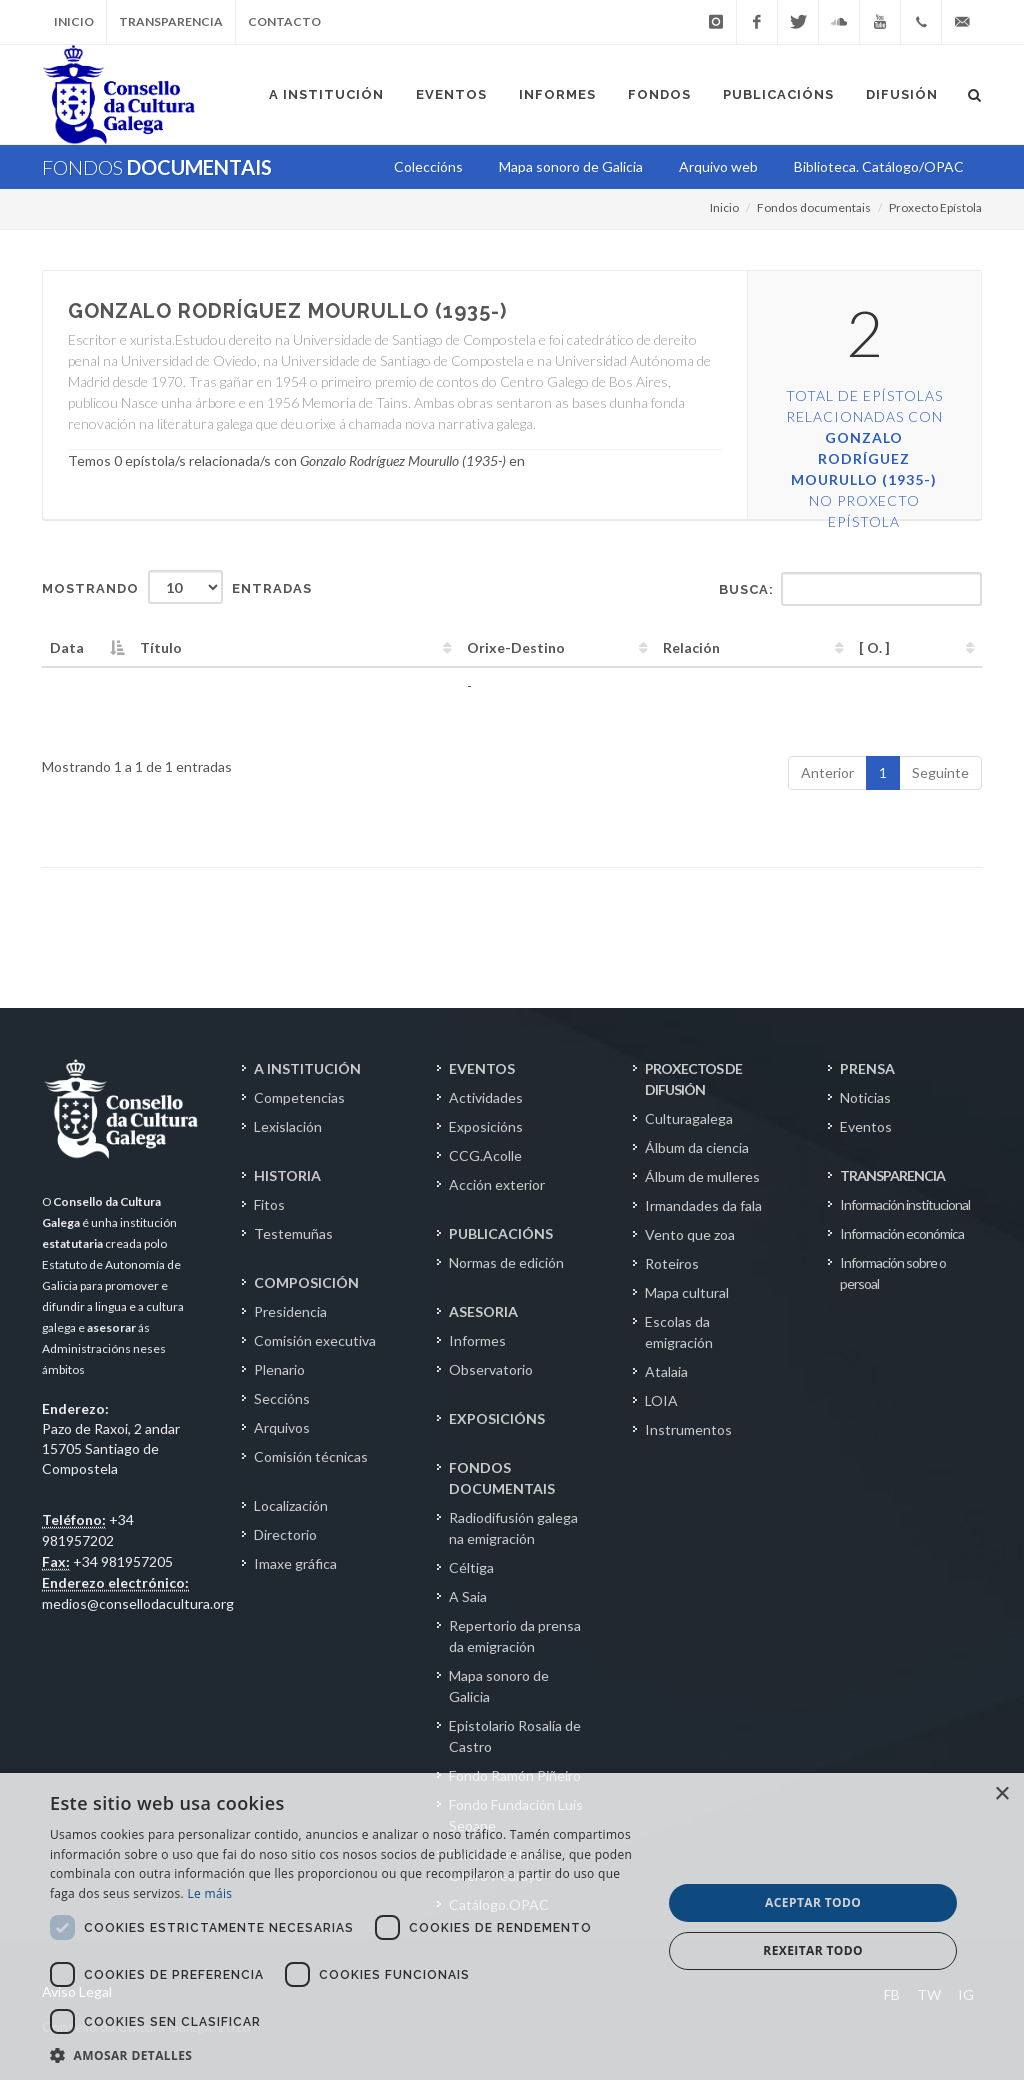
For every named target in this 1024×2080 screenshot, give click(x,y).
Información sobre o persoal (893, 1273)
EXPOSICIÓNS (497, 1418)
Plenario (279, 1369)
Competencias (299, 1097)
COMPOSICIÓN (306, 1282)
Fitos (269, 1204)
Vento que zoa (690, 1234)
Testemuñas (293, 1233)
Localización (291, 1505)
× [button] (1001, 1794)
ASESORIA (483, 1311)
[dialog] (512, 1926)
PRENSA (867, 1068)
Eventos (866, 1126)
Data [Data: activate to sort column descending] (67, 647)
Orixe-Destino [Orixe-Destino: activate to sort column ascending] (516, 647)
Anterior (827, 772)
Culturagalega (689, 1118)
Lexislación (288, 1126)
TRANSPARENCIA (892, 1175)
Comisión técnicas (311, 1456)
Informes (477, 1340)
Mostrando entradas (177, 587)
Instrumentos (688, 1429)
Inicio (74, 21)
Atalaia (666, 1371)
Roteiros (672, 1263)
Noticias (865, 1097)
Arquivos (282, 1427)
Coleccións (428, 166)
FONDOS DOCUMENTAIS (502, 1478)
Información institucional (905, 1204)
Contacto (284, 21)
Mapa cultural (687, 1292)
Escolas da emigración (679, 1332)
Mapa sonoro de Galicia (499, 1686)
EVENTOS (482, 1068)
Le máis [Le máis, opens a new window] (209, 1893)
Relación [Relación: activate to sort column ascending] (691, 647)
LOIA (661, 1400)
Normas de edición (506, 1262)
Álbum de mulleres (702, 1176)
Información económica (902, 1233)
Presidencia (290, 1311)
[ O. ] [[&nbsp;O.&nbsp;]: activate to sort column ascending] (874, 647)
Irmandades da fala (703, 1205)
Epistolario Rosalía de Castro (515, 1736)
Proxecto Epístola (935, 207)
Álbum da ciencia (697, 1147)
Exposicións (486, 1126)
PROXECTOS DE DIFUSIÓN (693, 1079)
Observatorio (491, 1369)
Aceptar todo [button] (813, 1902)
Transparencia (171, 21)
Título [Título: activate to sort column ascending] (161, 647)
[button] (347, 2055)
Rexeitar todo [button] (813, 1950)
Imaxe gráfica (295, 1563)
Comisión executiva (315, 1340)
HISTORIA (287, 1175)
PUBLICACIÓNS (501, 1233)
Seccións (282, 1398)
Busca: (850, 589)
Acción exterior (497, 1184)
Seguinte (940, 772)
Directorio (285, 1534)
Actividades (486, 1097)
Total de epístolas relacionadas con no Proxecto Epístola (864, 458)
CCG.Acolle (485, 1155)
